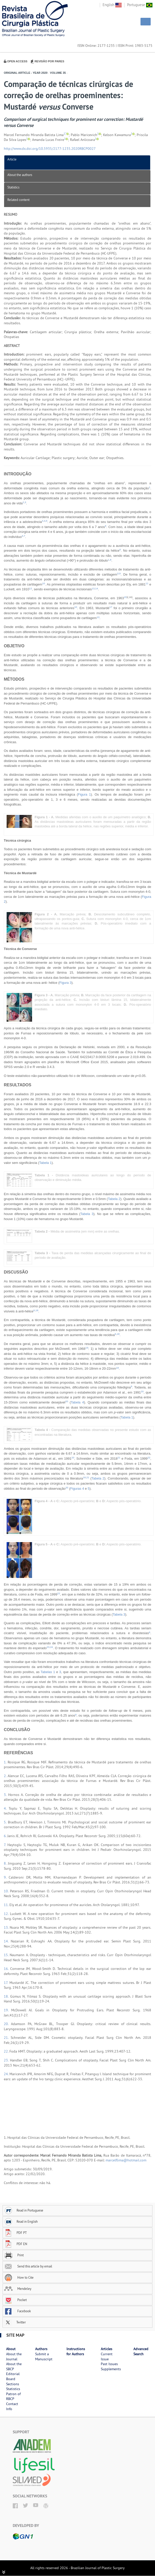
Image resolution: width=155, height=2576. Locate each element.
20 (142, 1391)
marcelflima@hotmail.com (126, 2160)
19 (87, 1347)
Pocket (15, 2300)
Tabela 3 (87, 1214)
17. (6, 1982)
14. (7, 1941)
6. (5, 1836)
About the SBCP (14, 2366)
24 (51, 1647)
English (112, 4)
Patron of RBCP (13, 2396)
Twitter (15, 2322)
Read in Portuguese (23, 2210)
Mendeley (17, 2289)
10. (7, 1891)
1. (6, 1762)
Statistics (13, 187)
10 (43, 583)
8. (6, 1863)
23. (7, 2060)
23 (48, 1647)
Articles (106, 2349)
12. (7, 1913)
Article (12, 159)
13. (7, 1927)
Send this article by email (28, 2266)
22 (149, 1457)
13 (93, 588)
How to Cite (19, 2277)
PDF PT (15, 2233)
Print (14, 2255)
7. (5, 1844)
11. (6, 1904)
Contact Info (12, 2406)
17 (110, 607)
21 (119, 1457)
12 (30, 588)
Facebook (17, 2311)
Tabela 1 (45, 1163)
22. (6, 2051)
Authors (41, 2349)
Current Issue (106, 2356)
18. (7, 1996)
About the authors (19, 175)
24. (6, 2074)
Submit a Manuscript (43, 2356)
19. (7, 2010)
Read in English (21, 2221)
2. (6, 1776)
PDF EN (15, 2244)
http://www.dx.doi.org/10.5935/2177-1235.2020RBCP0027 (50, 148)
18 (36, 1310)
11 (147, 583)
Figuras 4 (77, 1488)
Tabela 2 (114, 1199)
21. (7, 2037)
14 (96, 588)
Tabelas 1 (48, 1672)
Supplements (111, 2369)
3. (6, 1794)
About (11, 2349)
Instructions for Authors (75, 2351)
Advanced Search (140, 2351)
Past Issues (109, 2364)
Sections (12, 2384)
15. (7, 1955)
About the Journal (14, 2356)
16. (7, 1968)
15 (125, 597)
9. (6, 1877)
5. (6, 1822)
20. (7, 2024)
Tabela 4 (77, 1402)
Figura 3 (65, 983)
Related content (18, 200)
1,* (65, 133)
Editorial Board (13, 2376)
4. (6, 1808)
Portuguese (139, 4)
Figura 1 (84, 794)
